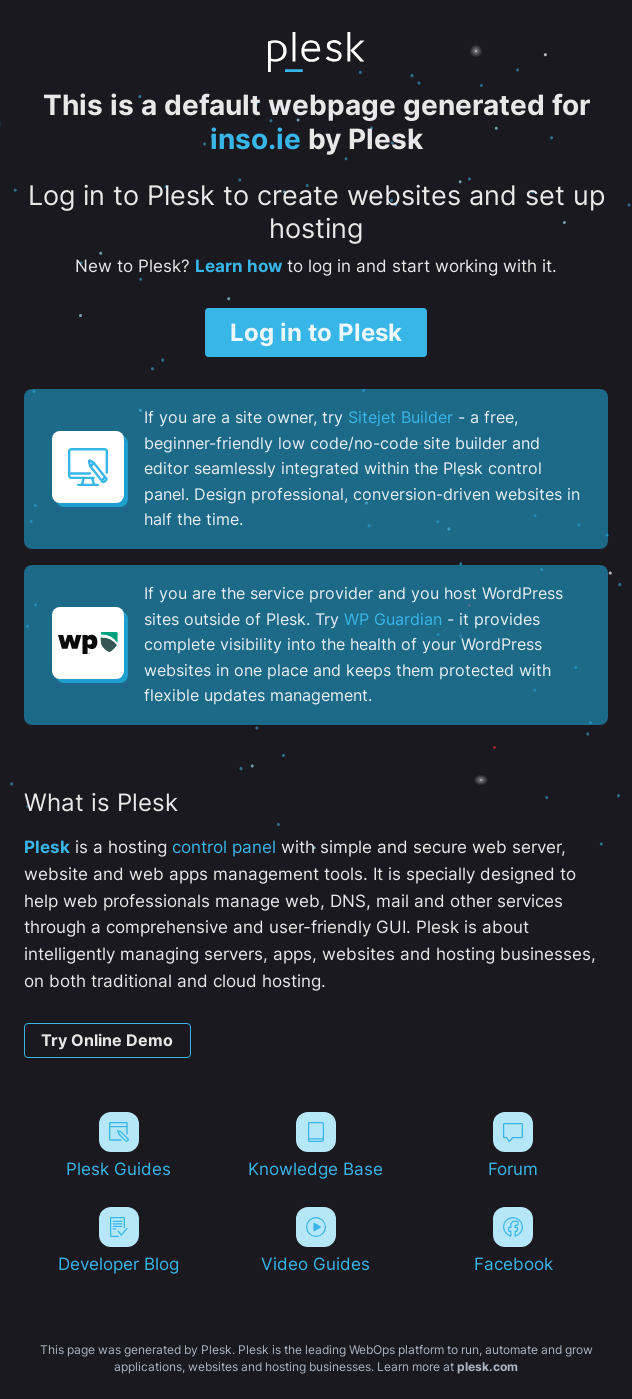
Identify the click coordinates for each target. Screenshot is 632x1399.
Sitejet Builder (400, 417)
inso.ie (255, 138)
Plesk (47, 847)
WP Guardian (393, 619)
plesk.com (487, 1366)
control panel (224, 847)
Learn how (238, 266)
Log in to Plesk (316, 332)
